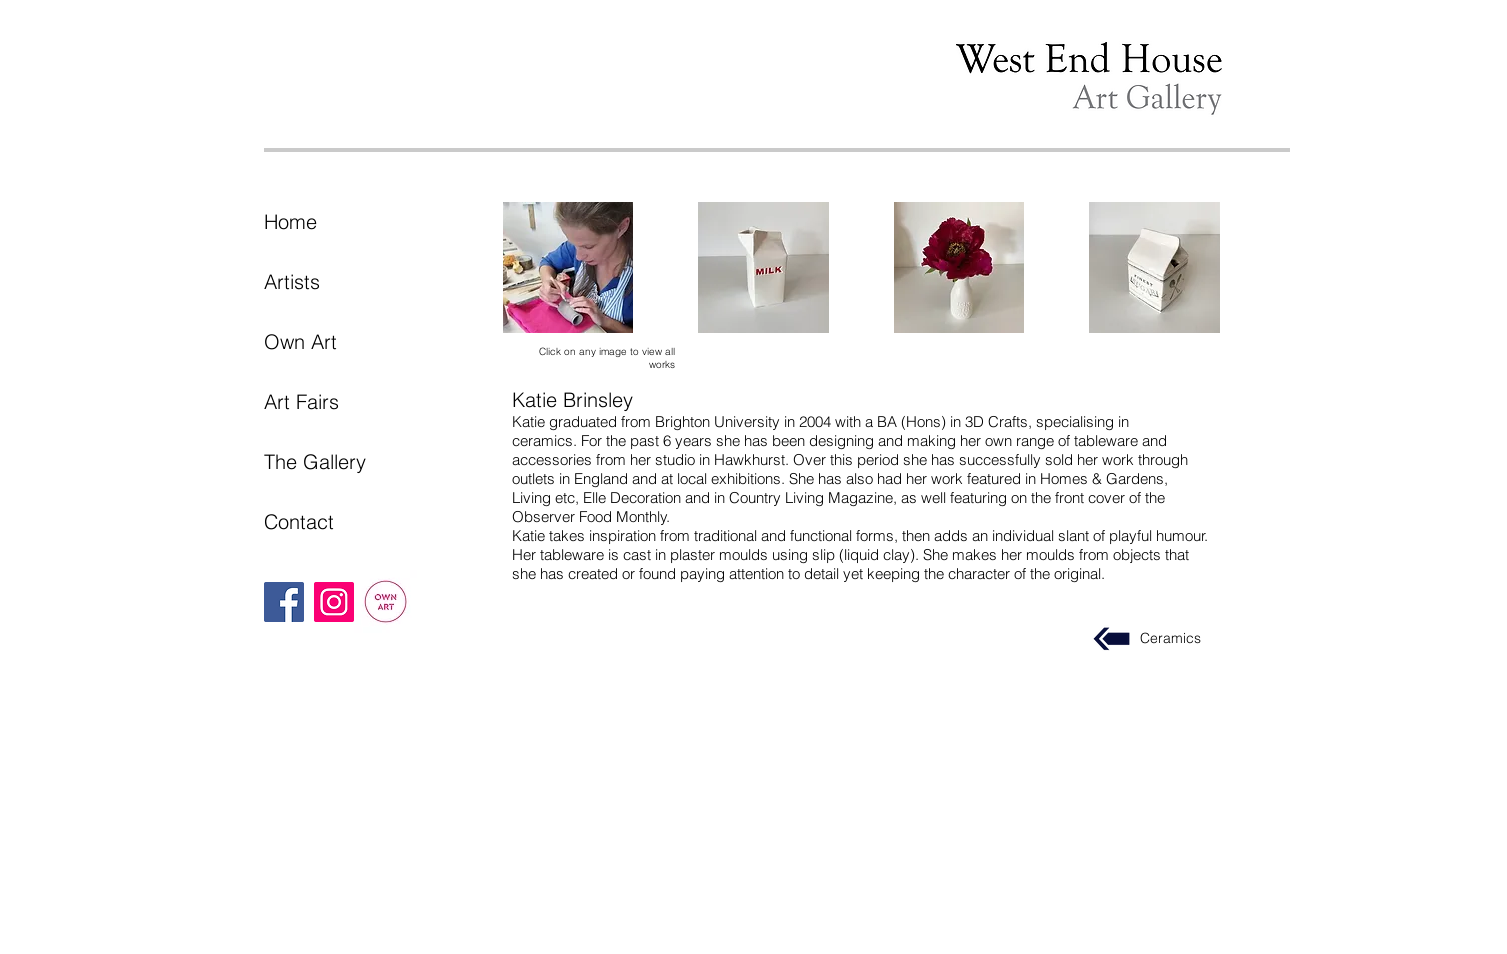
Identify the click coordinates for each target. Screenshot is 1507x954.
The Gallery (315, 461)
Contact (299, 521)
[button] (568, 267)
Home (290, 221)
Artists (292, 281)
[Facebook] (284, 602)
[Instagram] (334, 602)
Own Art (300, 341)
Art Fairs (301, 401)
